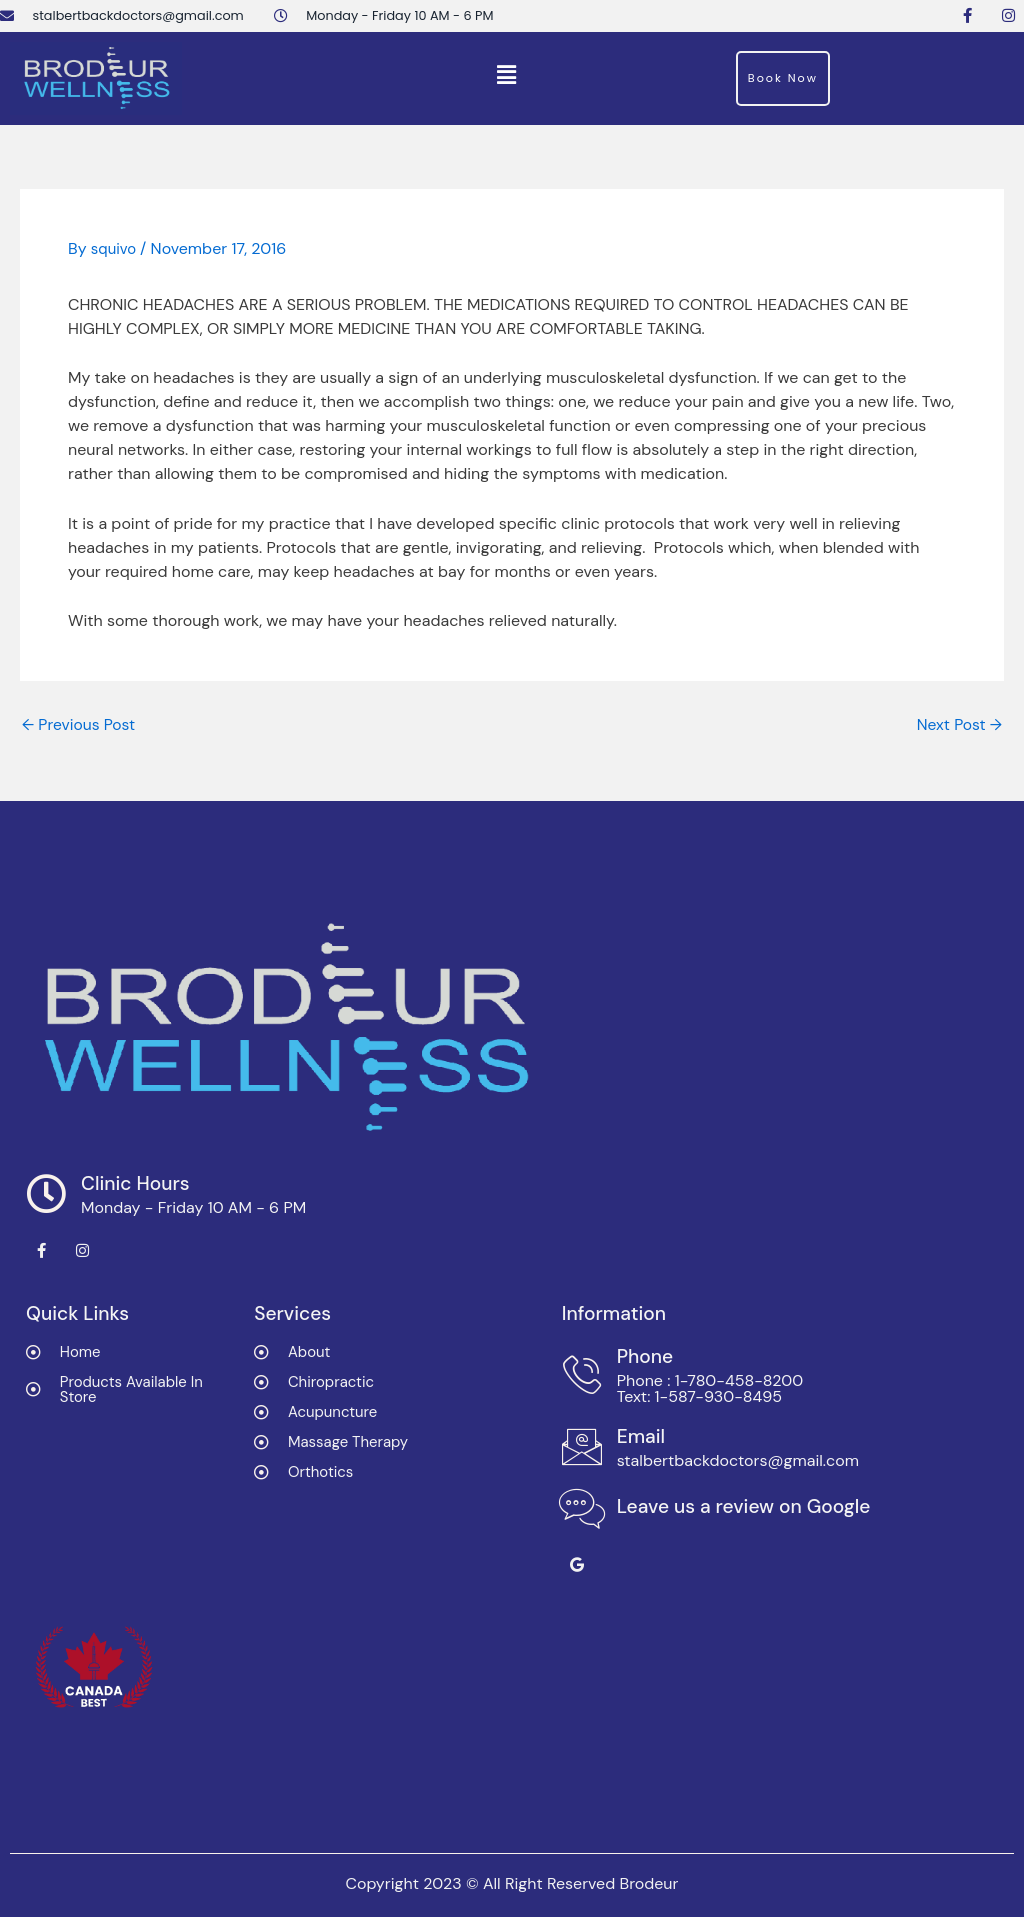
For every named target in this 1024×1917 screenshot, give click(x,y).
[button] (507, 76)
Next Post (958, 725)
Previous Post (80, 725)
